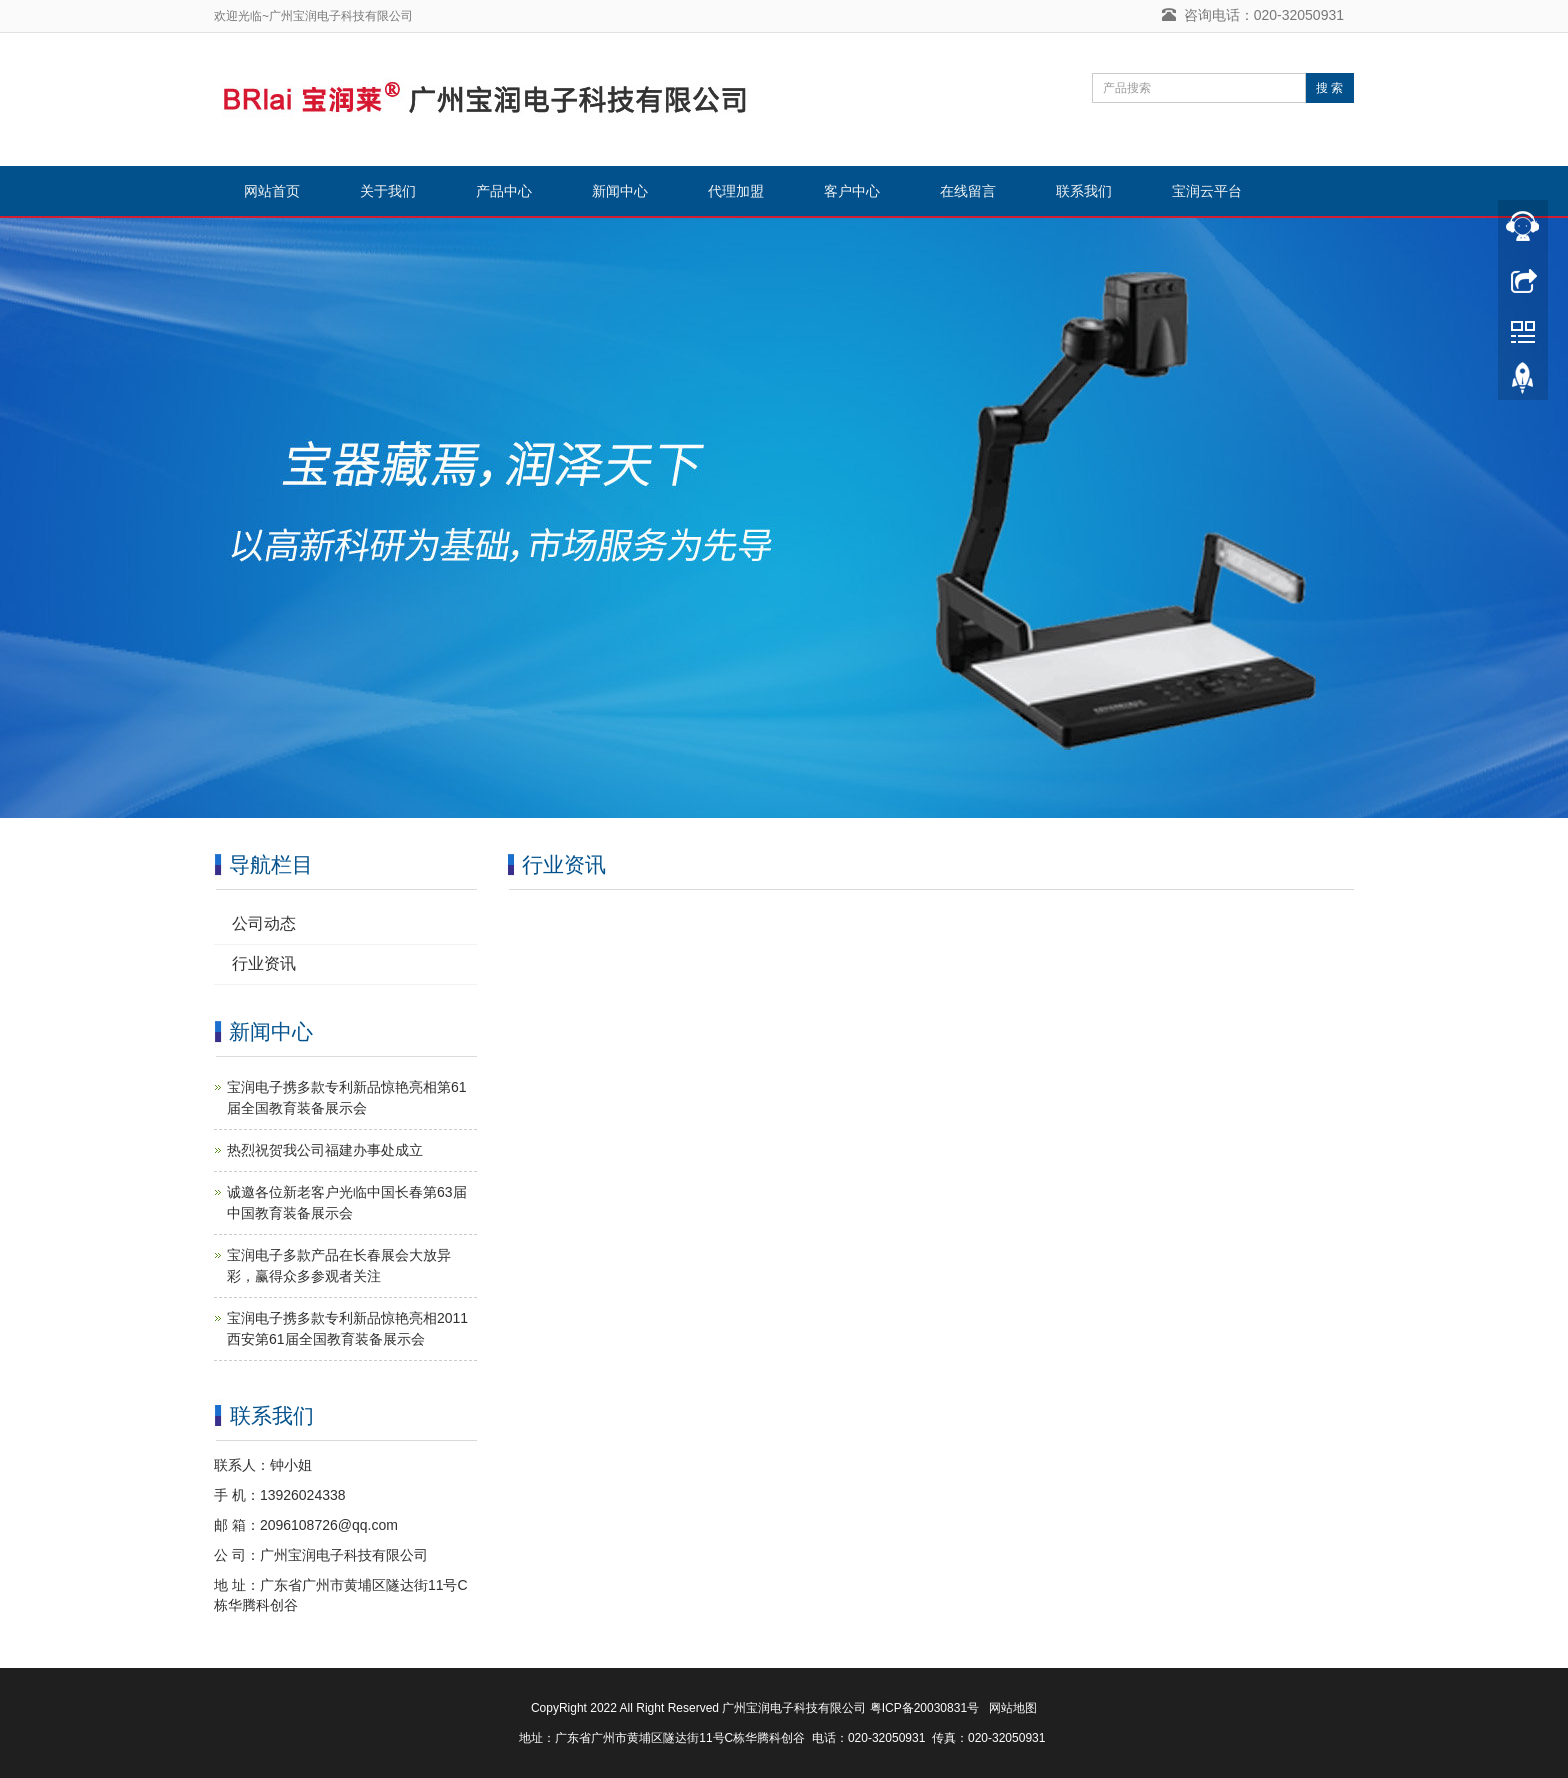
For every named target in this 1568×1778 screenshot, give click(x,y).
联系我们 (1084, 191)
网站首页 (272, 191)
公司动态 (264, 923)
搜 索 (1329, 88)
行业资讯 (264, 963)
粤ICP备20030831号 (924, 1708)
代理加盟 (736, 191)
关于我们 (388, 191)
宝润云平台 (1207, 191)
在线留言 (968, 191)
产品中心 (504, 191)
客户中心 (852, 191)
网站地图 (1013, 1708)
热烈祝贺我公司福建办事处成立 (325, 1150)
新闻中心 (620, 191)
